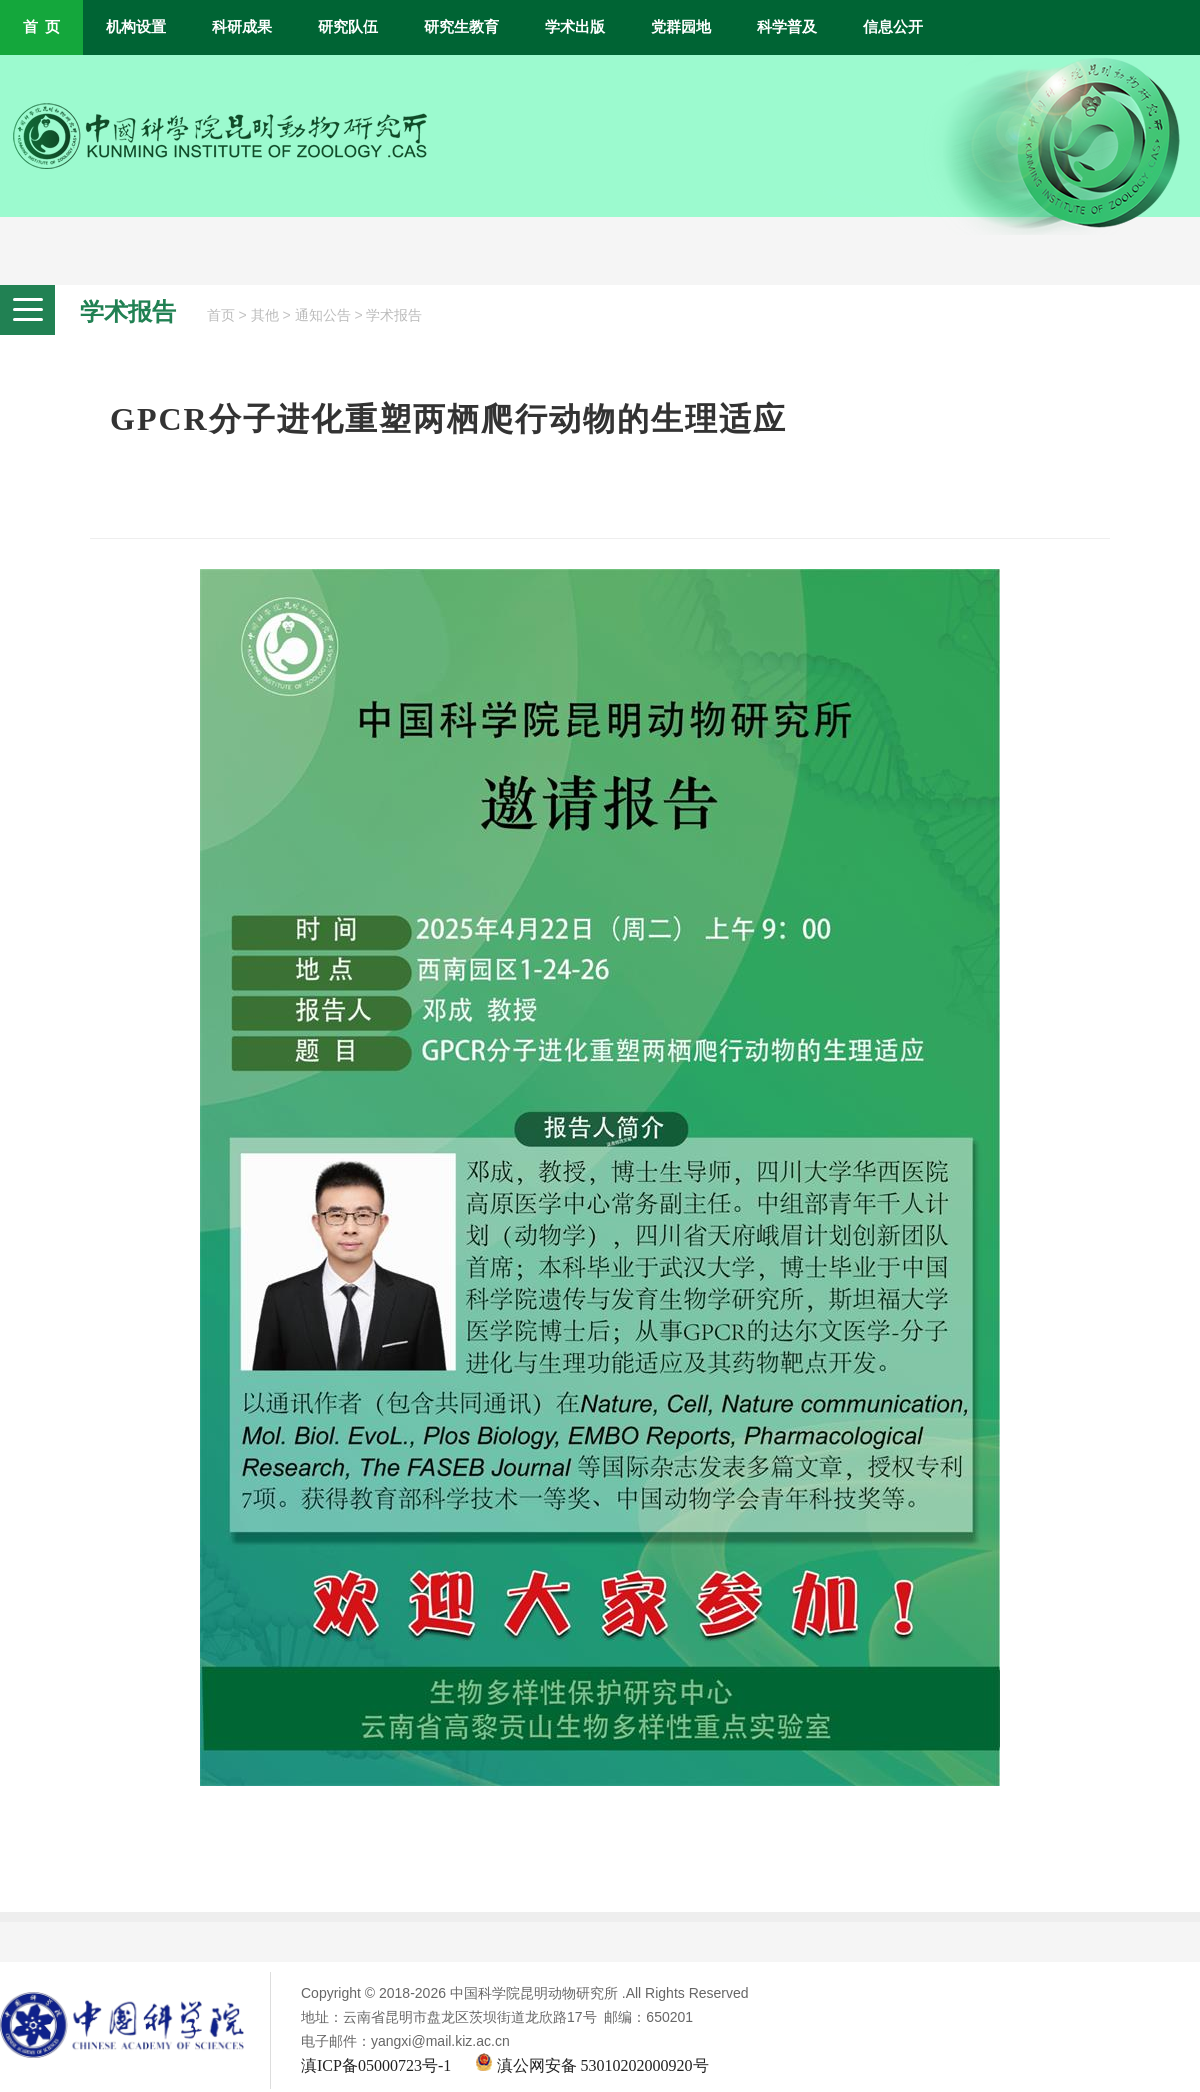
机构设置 (136, 27)
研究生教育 (461, 27)
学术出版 (575, 27)
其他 (265, 315)
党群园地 (681, 27)
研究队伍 (348, 27)
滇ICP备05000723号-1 (376, 2065)
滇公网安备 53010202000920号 (592, 2065)
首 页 (41, 27)
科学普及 (787, 27)
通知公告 (323, 315)
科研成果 (242, 27)
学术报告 (394, 315)
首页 (221, 315)
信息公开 (893, 27)
